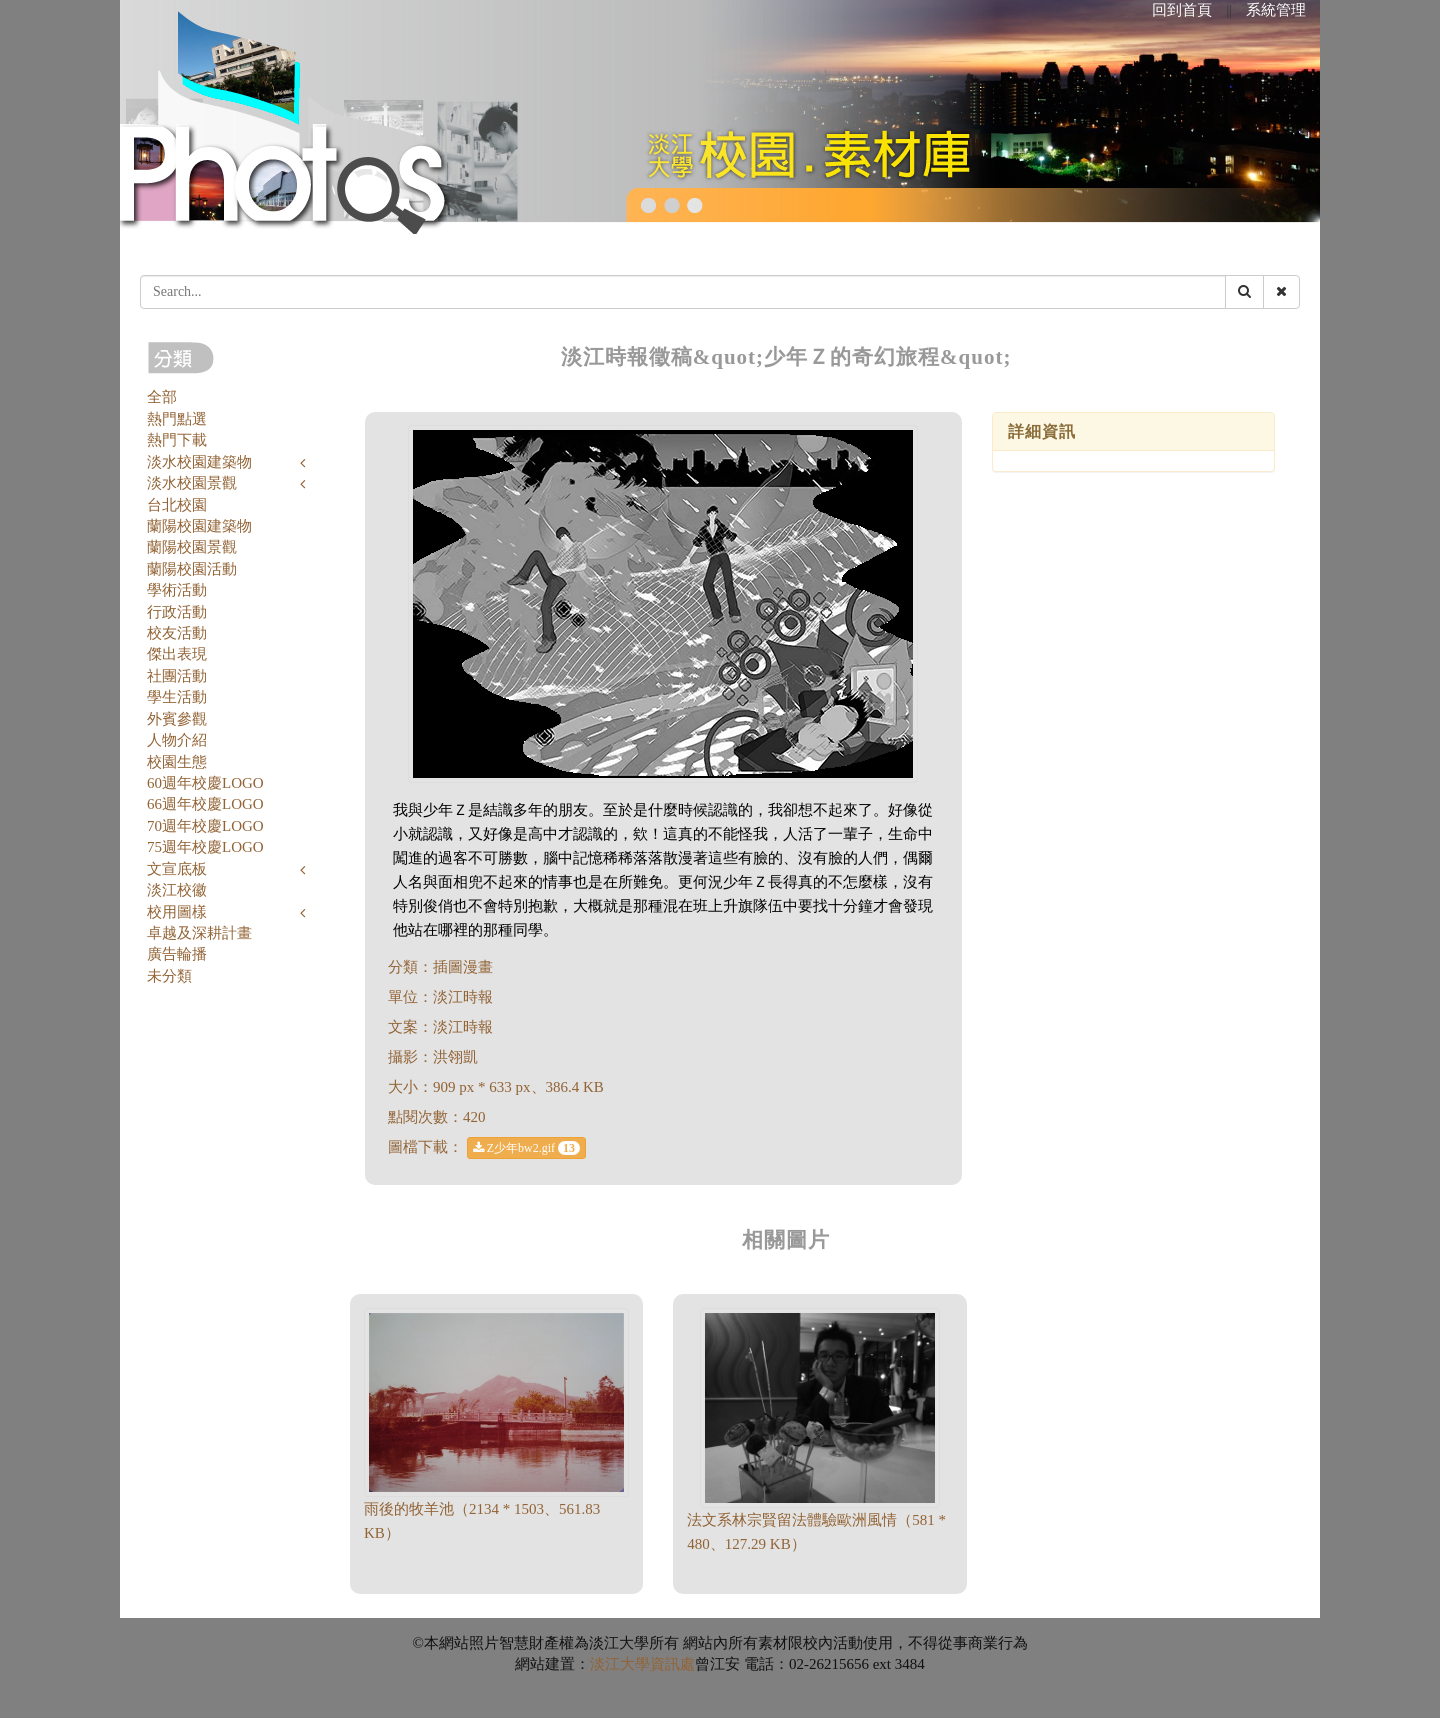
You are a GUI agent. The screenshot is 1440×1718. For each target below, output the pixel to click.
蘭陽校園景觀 (192, 547)
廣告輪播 (177, 954)
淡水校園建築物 (199, 462)
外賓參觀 (177, 719)
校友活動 (177, 633)
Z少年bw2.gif (526, 1148)
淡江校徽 (177, 890)
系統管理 (1276, 10)
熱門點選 (177, 419)
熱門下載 (177, 440)
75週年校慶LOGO (205, 847)
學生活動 (177, 697)
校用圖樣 (177, 912)
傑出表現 (177, 654)
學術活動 (177, 590)
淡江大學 (620, 1664)
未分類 (169, 976)
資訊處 (672, 1664)
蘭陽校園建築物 (199, 526)
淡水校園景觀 (192, 483)
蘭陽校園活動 (192, 569)
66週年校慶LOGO (205, 804)
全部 (162, 397)
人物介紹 (177, 740)
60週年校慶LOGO (205, 783)
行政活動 (177, 612)
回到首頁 (1182, 10)
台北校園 (177, 505)
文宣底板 (177, 869)
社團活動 (177, 676)
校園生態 (177, 762)
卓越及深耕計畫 (199, 933)
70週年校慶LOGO (205, 826)
